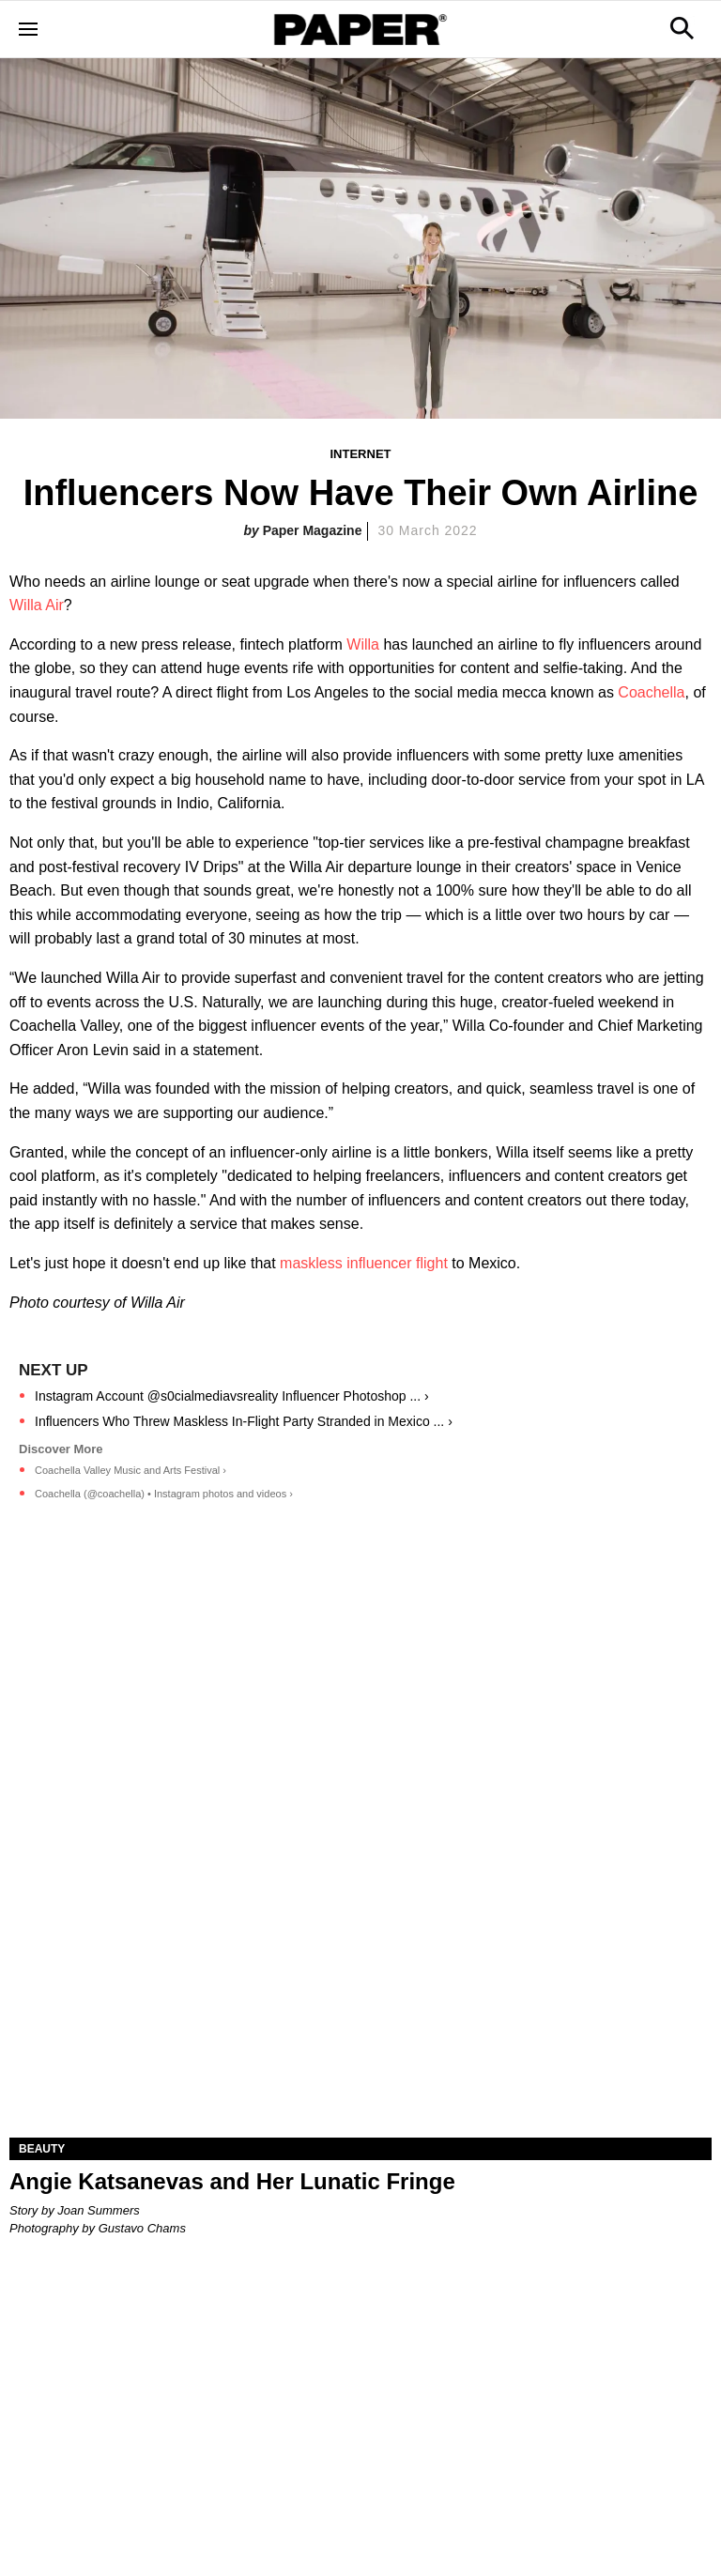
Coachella (651, 692)
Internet (360, 454)
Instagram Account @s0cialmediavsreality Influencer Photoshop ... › (232, 1395)
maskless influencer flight (364, 1263)
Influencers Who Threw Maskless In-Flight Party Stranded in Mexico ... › (244, 1421)
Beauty (42, 2148)
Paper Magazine (312, 530)
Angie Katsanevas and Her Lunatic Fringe (232, 2181)
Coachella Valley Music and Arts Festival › (130, 1470)
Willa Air (36, 605)
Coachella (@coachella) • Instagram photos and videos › (164, 1493)
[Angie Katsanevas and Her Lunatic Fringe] (360, 1962)
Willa (362, 644)
